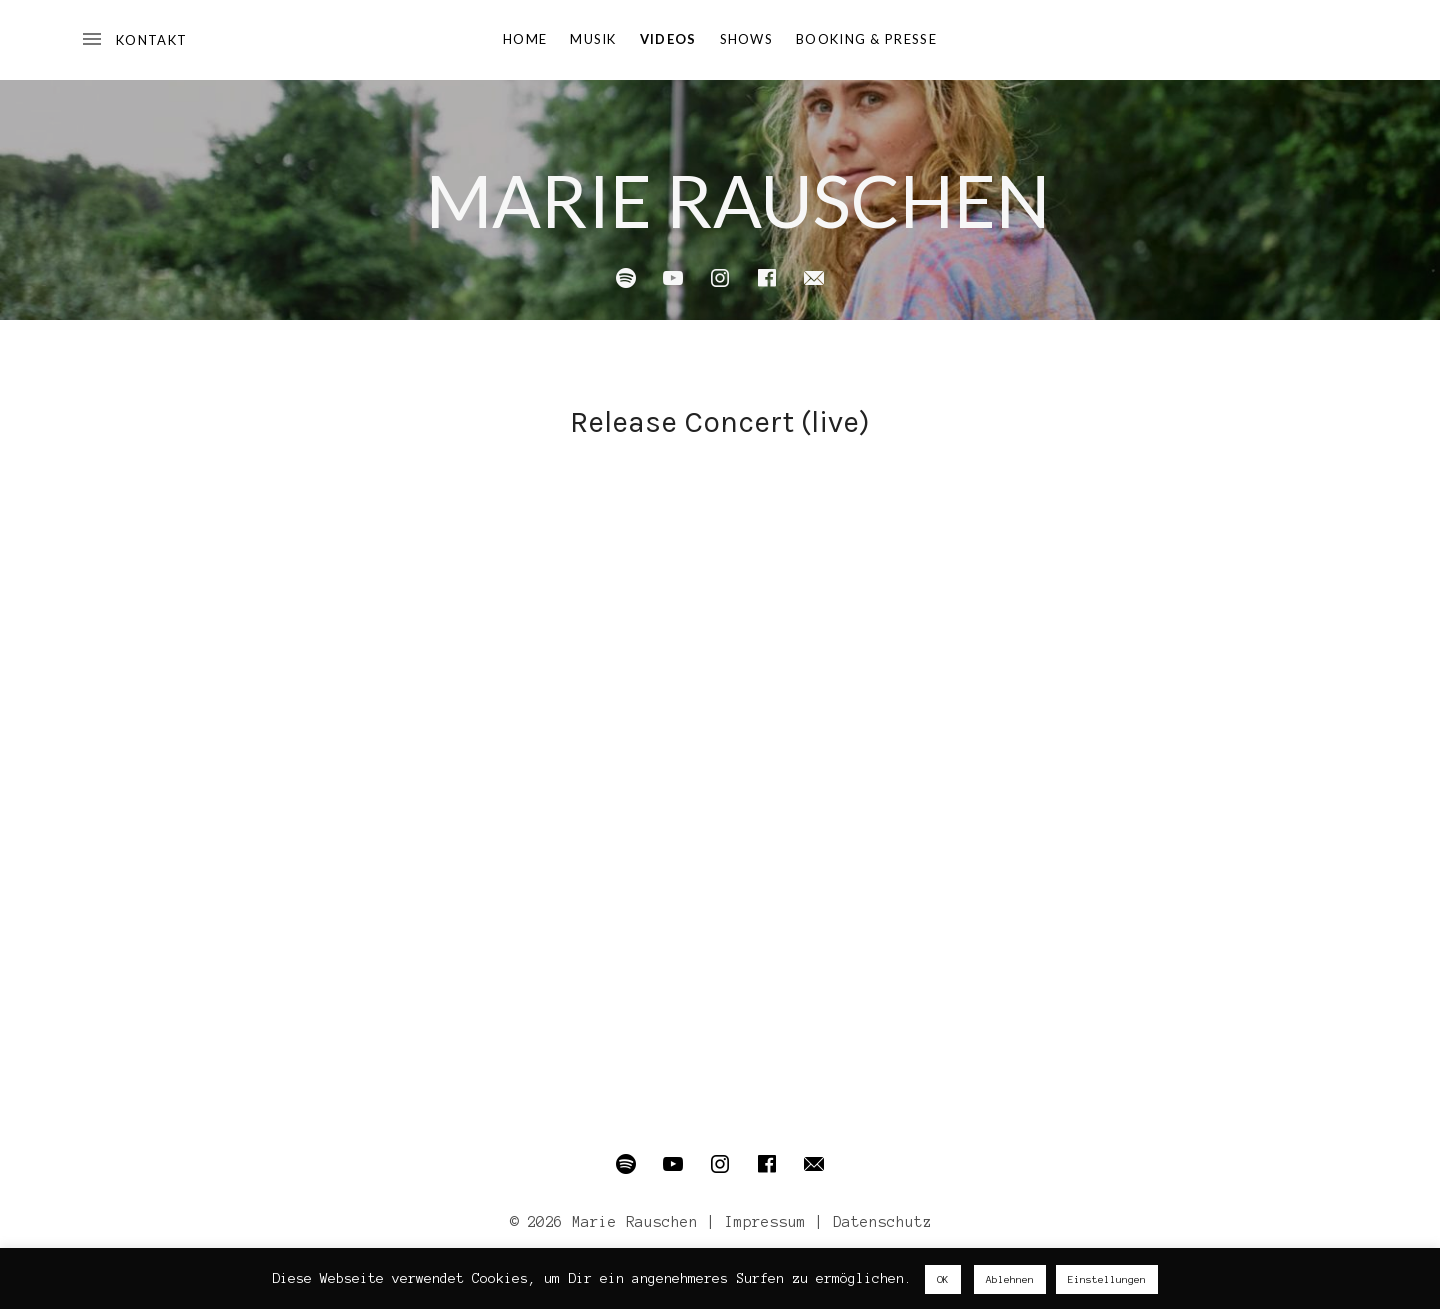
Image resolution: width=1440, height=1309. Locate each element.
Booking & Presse (866, 39)
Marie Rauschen (738, 200)
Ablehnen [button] (1010, 1279)
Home (525, 39)
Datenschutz (882, 1222)
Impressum (765, 1222)
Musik (593, 39)
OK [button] (943, 1279)
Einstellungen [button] (1107, 1279)
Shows (747, 39)
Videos (668, 39)
